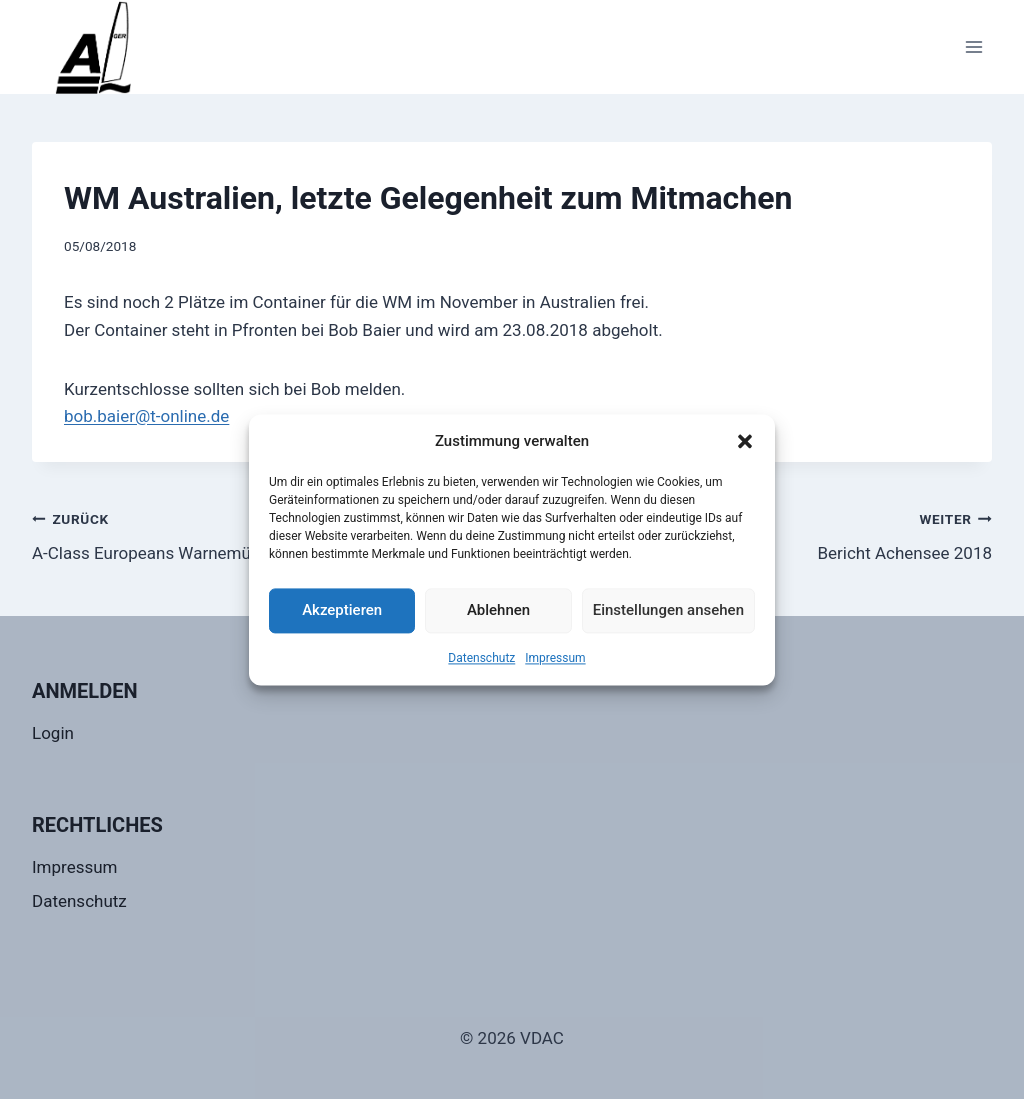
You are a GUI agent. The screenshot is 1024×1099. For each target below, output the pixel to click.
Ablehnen (498, 610)
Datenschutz (481, 658)
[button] (745, 441)
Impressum (555, 658)
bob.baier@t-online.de (146, 416)
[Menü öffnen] (973, 46)
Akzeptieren (342, 610)
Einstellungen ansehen (668, 610)
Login (53, 733)
